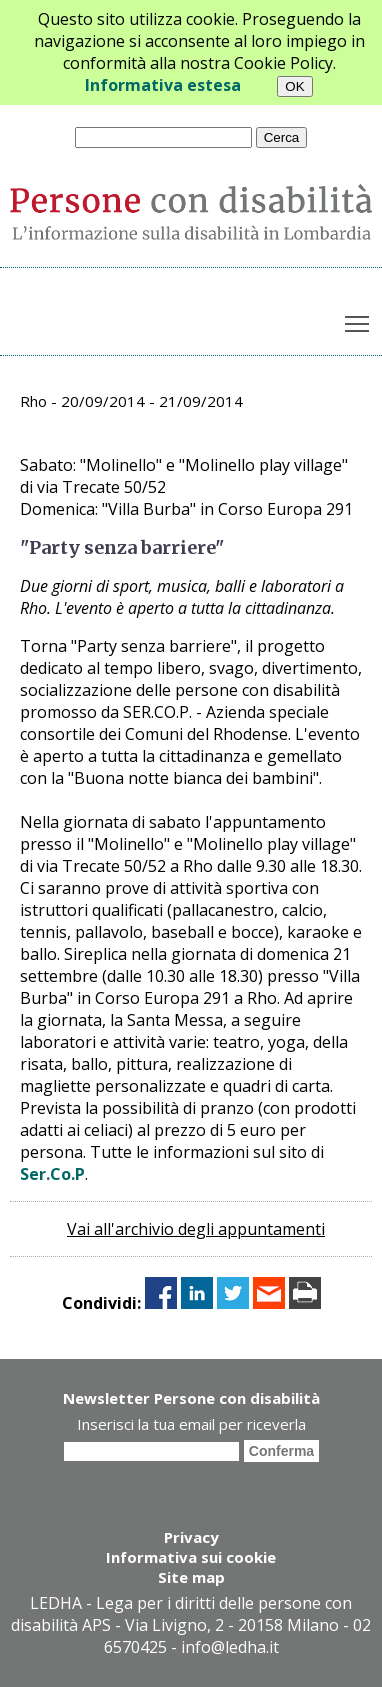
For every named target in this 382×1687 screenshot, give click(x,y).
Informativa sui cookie (191, 1557)
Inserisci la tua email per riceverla (191, 1424)
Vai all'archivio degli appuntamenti (196, 1229)
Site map (191, 1577)
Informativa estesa (163, 85)
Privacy (191, 1537)
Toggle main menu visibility (358, 320)
